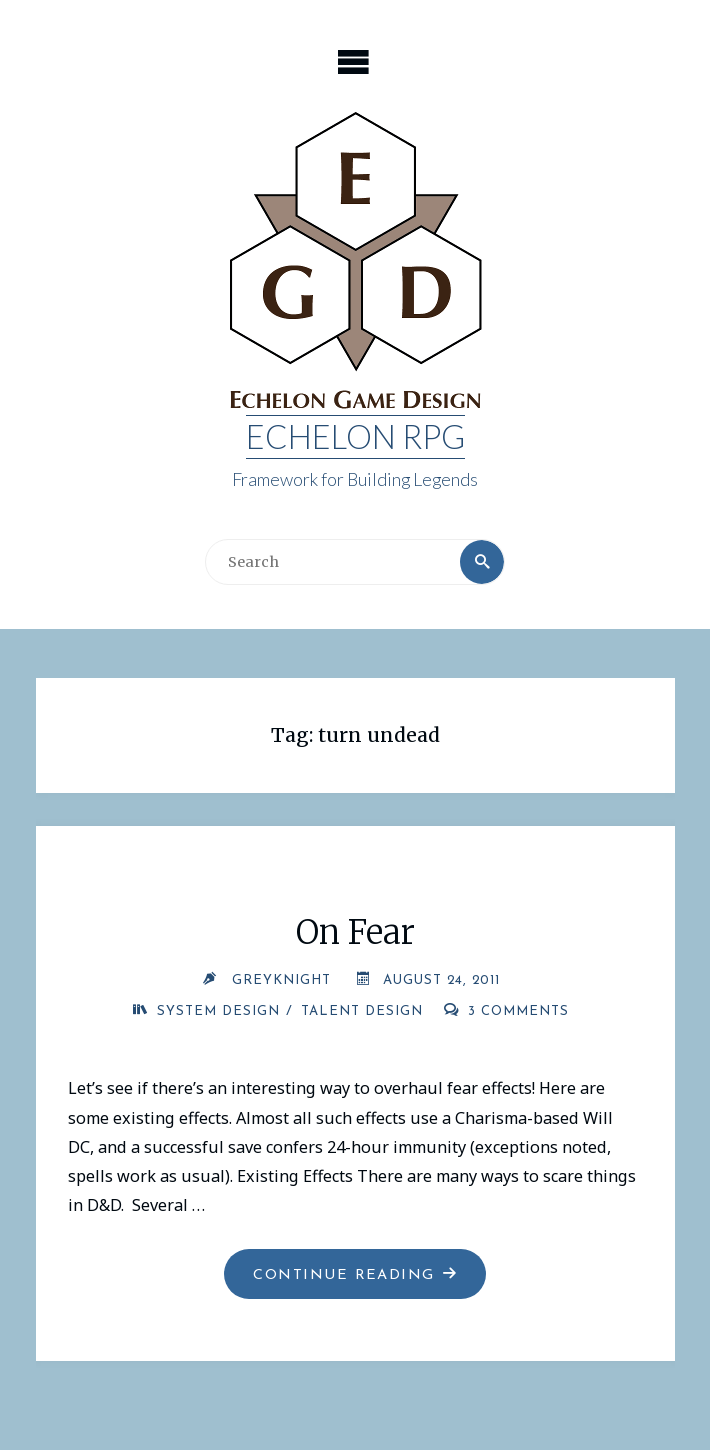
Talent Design (362, 1011)
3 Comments (518, 1011)
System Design (218, 1011)
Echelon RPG (355, 436)
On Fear (355, 932)
